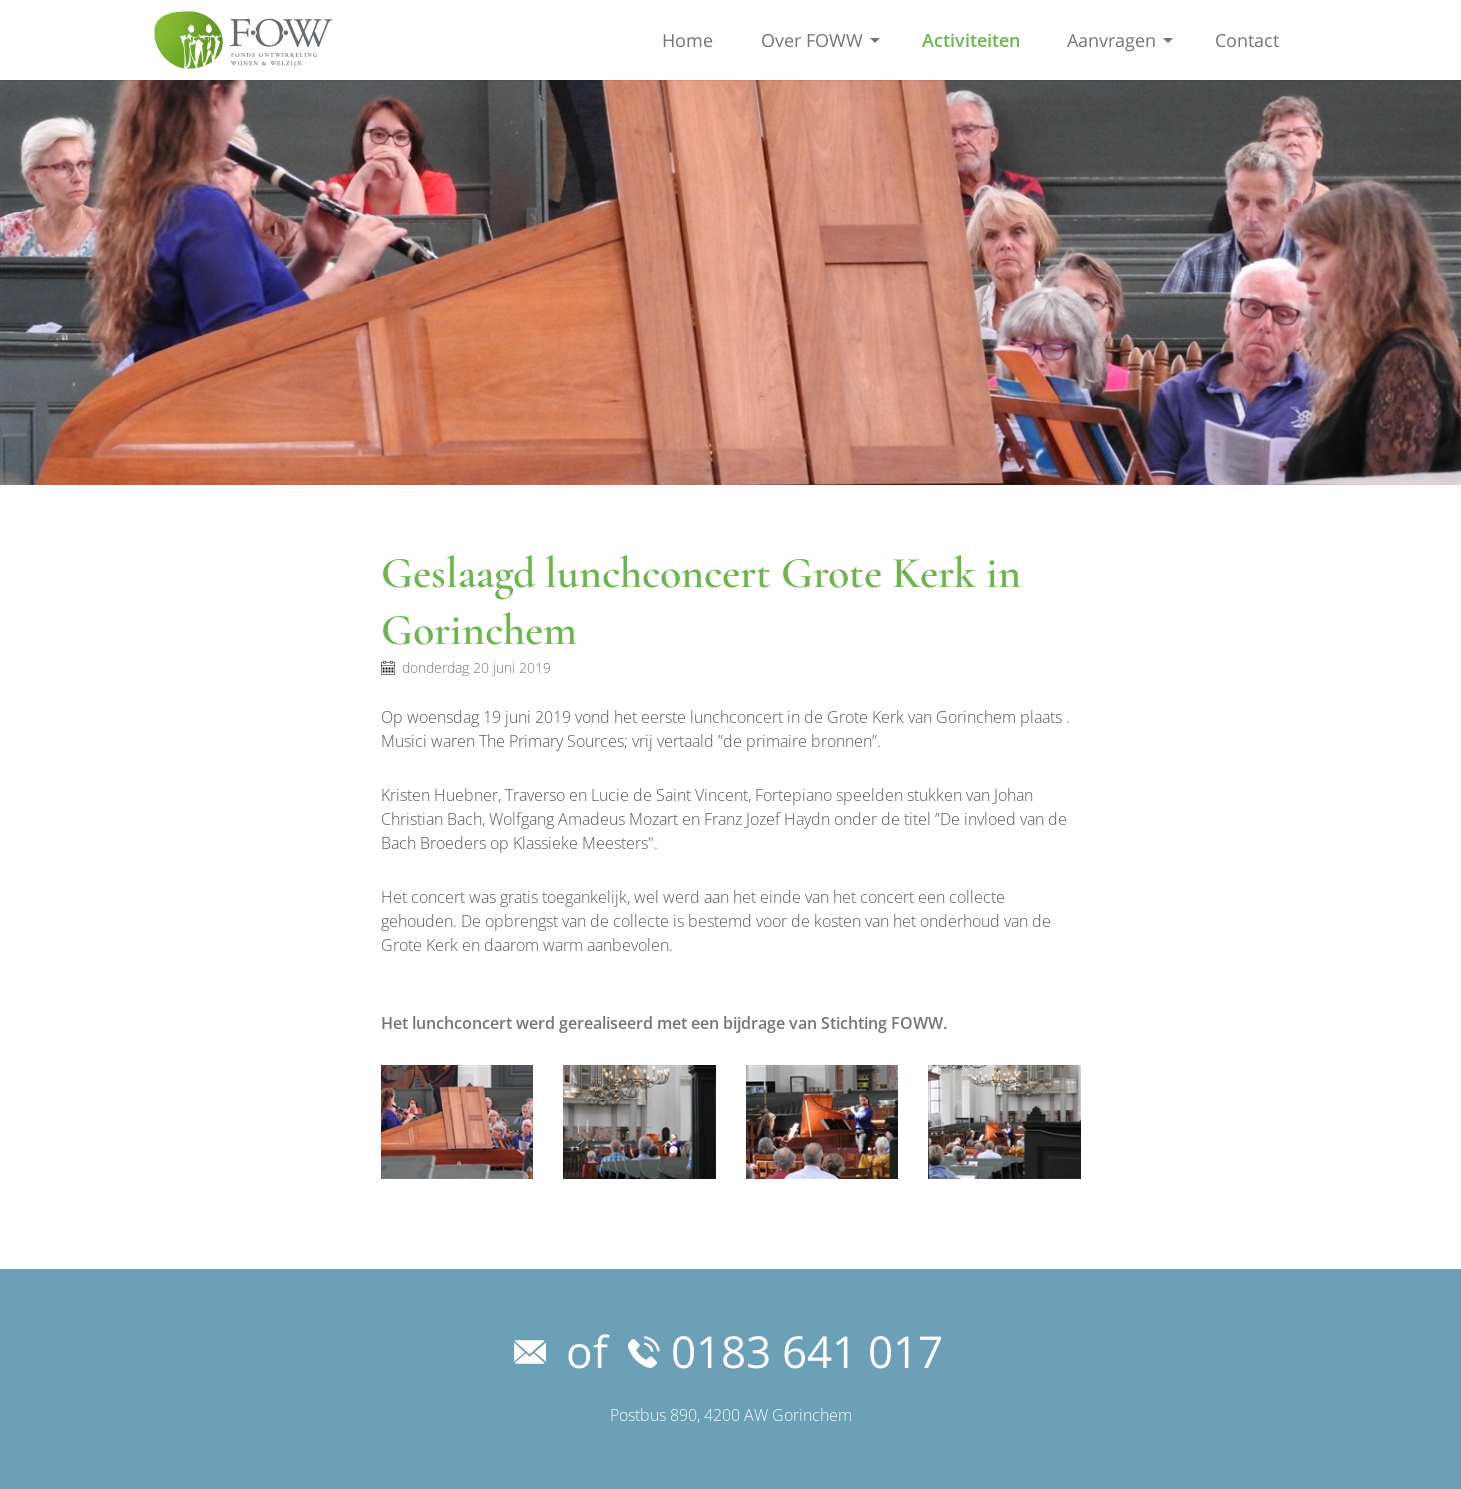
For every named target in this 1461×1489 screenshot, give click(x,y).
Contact (1247, 40)
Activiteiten (971, 40)
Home (687, 40)
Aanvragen (1111, 40)
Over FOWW (812, 40)
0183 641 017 (785, 1351)
